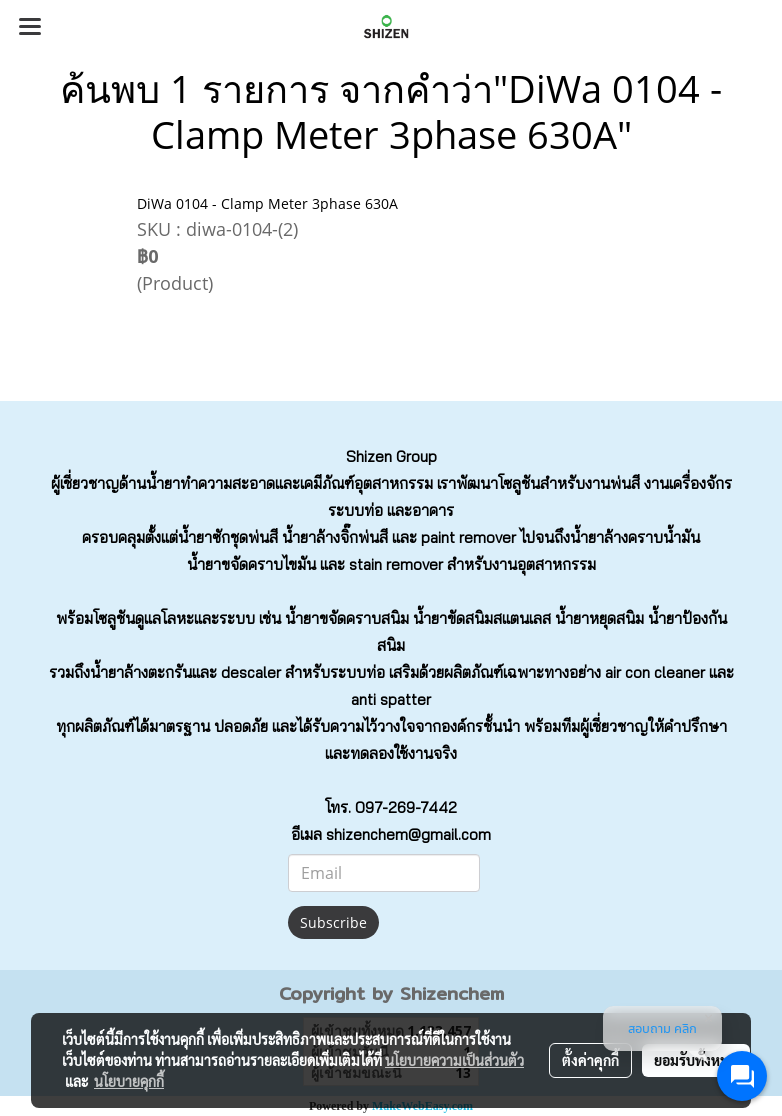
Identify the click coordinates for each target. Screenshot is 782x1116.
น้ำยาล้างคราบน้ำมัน (635, 537)
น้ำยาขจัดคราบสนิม (347, 618)
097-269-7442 (406, 807)
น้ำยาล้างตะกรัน (141, 672)
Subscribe (333, 922)
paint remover (468, 537)
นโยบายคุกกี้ (129, 1081)
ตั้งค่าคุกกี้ (590, 1060)
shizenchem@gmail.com (408, 834)
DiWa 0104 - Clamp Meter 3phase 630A (267, 203)
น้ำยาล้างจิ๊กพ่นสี (335, 537)
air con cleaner (655, 672)
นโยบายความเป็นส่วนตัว (454, 1060)
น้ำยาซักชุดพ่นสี (228, 537)
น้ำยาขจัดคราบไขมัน (251, 564)
